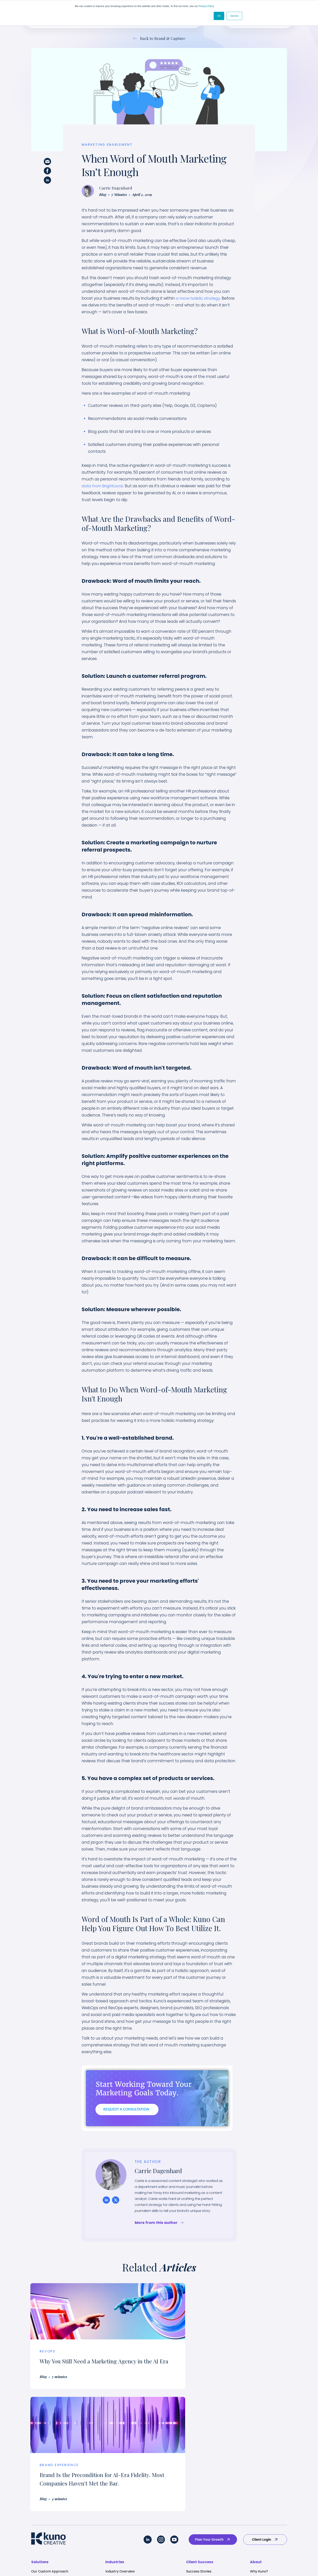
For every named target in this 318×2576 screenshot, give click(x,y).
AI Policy (178, 2563)
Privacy (162, 2563)
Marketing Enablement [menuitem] (50, 2488)
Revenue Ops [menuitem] (42, 2509)
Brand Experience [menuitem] (45, 2478)
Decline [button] (234, 15)
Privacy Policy (206, 6)
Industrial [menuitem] (112, 2499)
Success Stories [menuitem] (198, 2468)
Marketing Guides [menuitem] (264, 2519)
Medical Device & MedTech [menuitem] (127, 2509)
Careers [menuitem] (256, 2478)
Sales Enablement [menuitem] (46, 2499)
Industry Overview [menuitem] (120, 2468)
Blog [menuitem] (253, 2530)
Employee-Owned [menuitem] (265, 2488)
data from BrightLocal (103, 486)
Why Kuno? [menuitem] (259, 2468)
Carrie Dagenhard (115, 188)
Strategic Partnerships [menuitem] (268, 2509)
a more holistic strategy (199, 299)
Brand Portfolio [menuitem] (198, 2478)
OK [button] (219, 15)
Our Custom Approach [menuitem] (49, 2468)
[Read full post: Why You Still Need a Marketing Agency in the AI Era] (93, 2312)
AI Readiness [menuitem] (41, 2530)
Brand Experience (192, 2352)
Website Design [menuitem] (43, 2519)
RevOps (48, 2352)
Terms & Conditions (204, 2563)
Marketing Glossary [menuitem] (266, 2540)
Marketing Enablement (108, 144)
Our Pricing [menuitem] (259, 2499)
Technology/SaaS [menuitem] (119, 2478)
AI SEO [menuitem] (36, 2540)
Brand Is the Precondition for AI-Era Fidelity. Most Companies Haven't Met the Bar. (223, 2371)
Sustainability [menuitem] (116, 2488)
